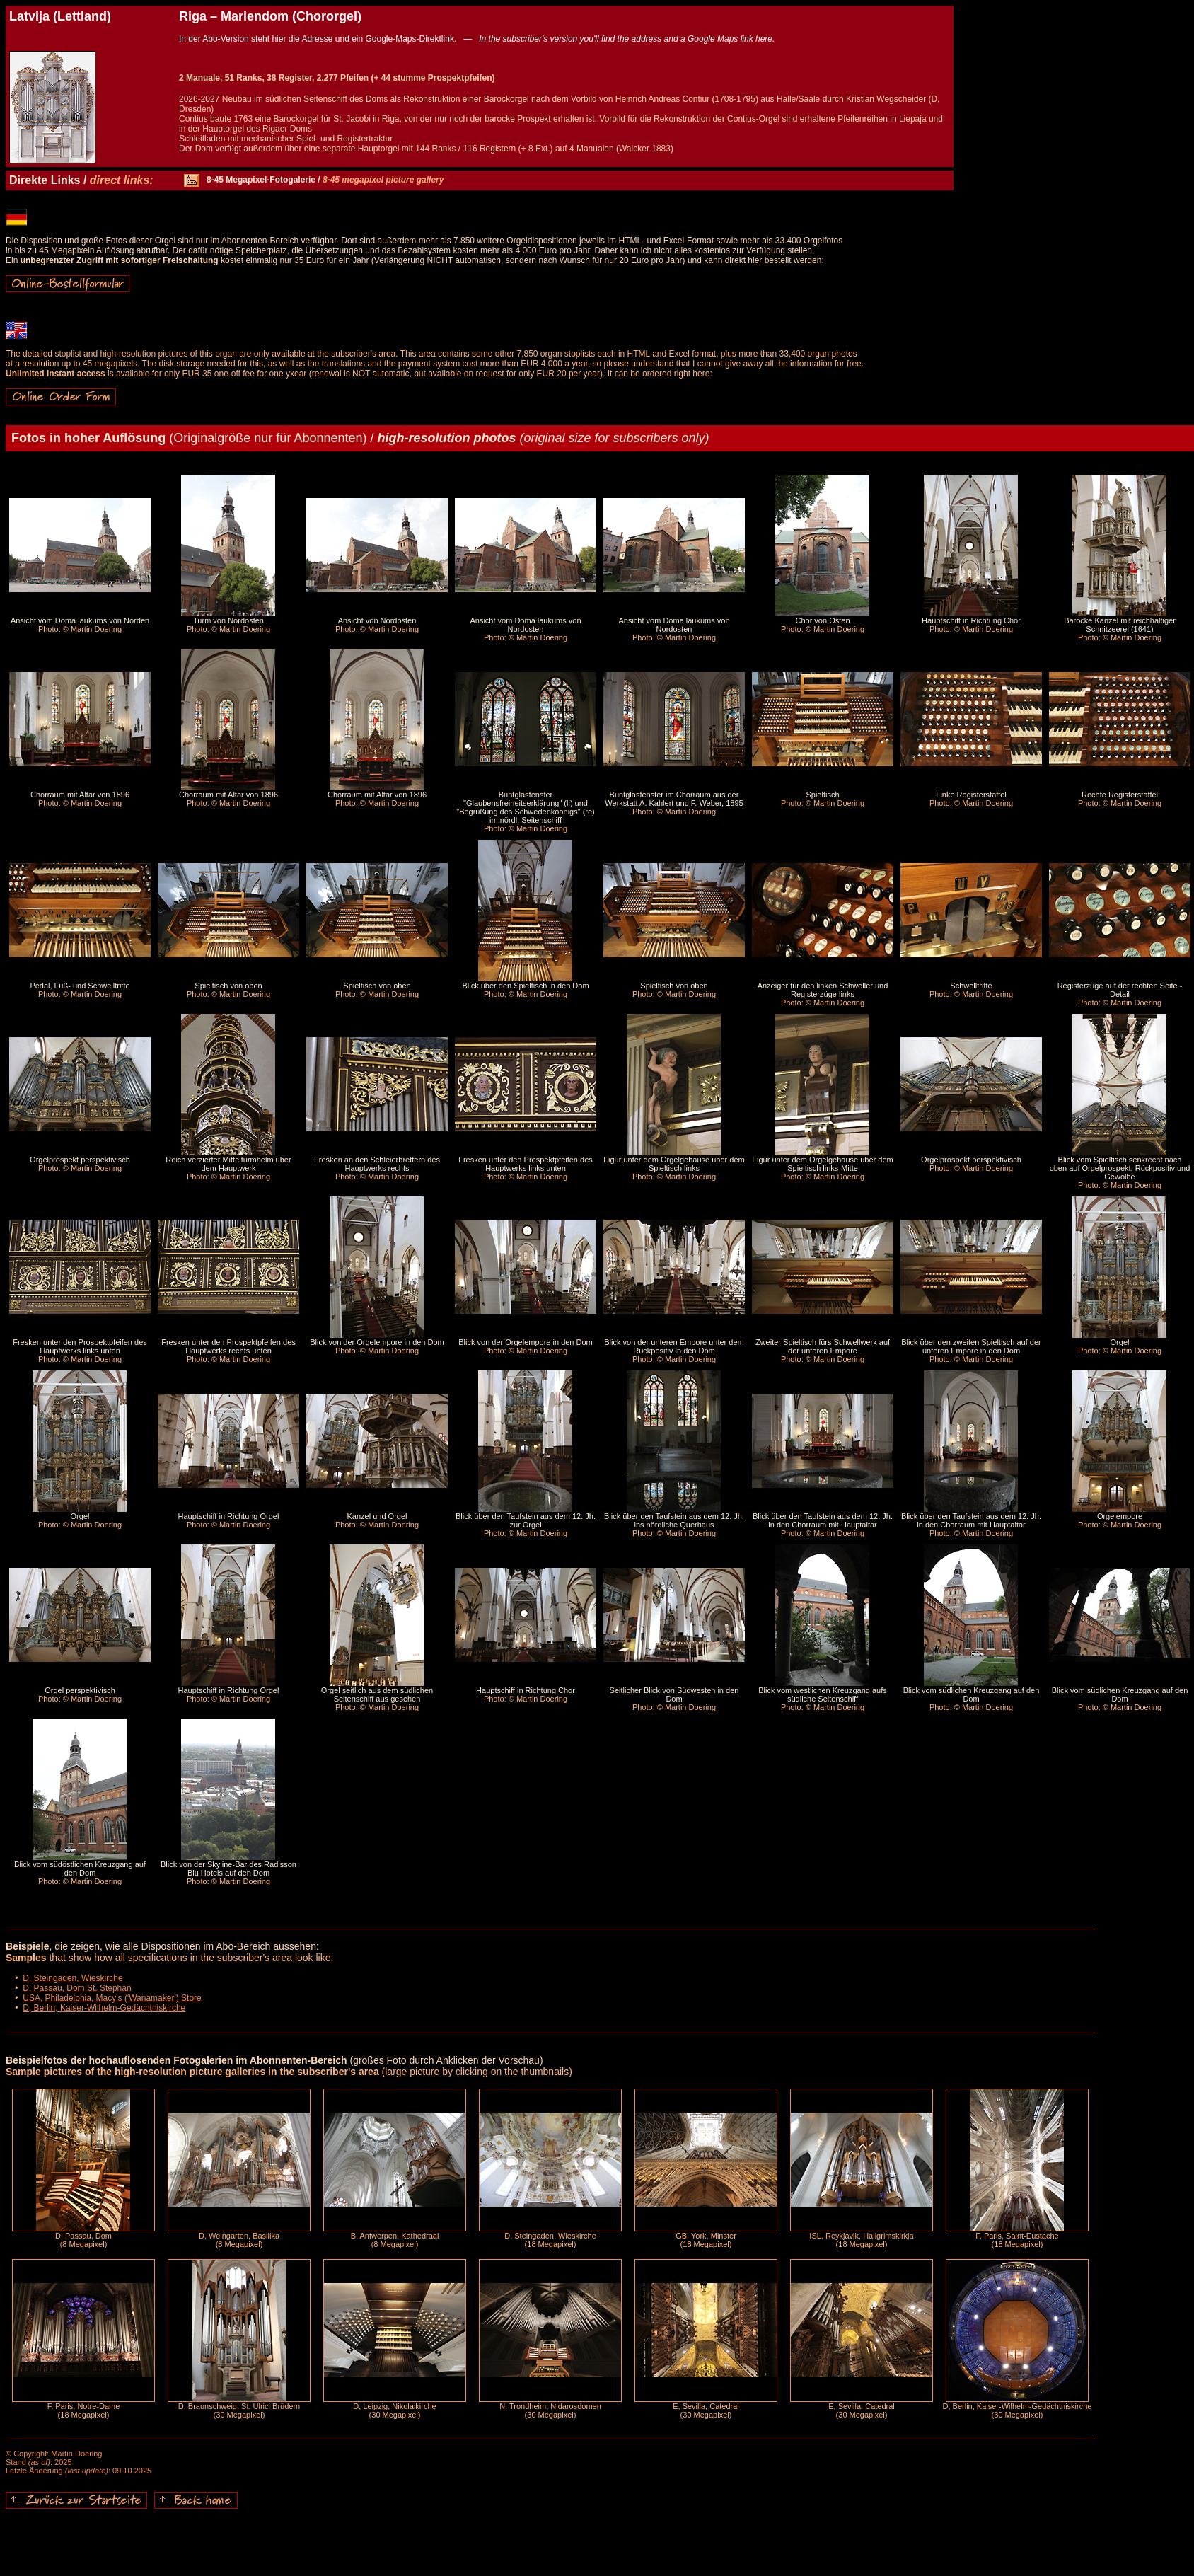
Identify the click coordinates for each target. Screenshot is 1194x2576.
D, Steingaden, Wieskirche (72, 1978)
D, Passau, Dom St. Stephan (77, 1988)
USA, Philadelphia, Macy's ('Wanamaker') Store (112, 1998)
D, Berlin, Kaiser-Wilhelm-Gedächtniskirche (104, 2008)
